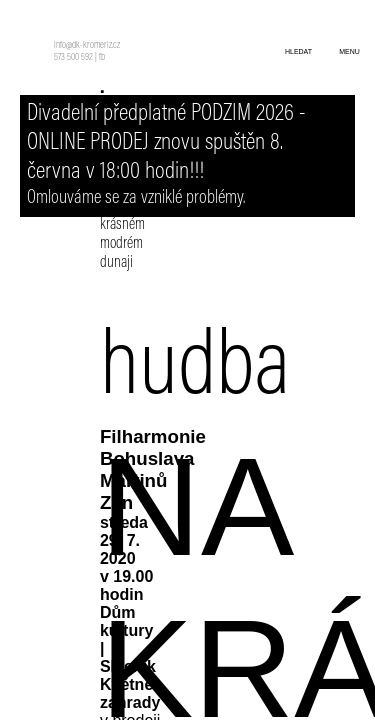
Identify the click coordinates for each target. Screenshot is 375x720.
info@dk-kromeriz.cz (87, 46)
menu (349, 51)
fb (102, 58)
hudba (195, 371)
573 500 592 (73, 58)
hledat (298, 51)
